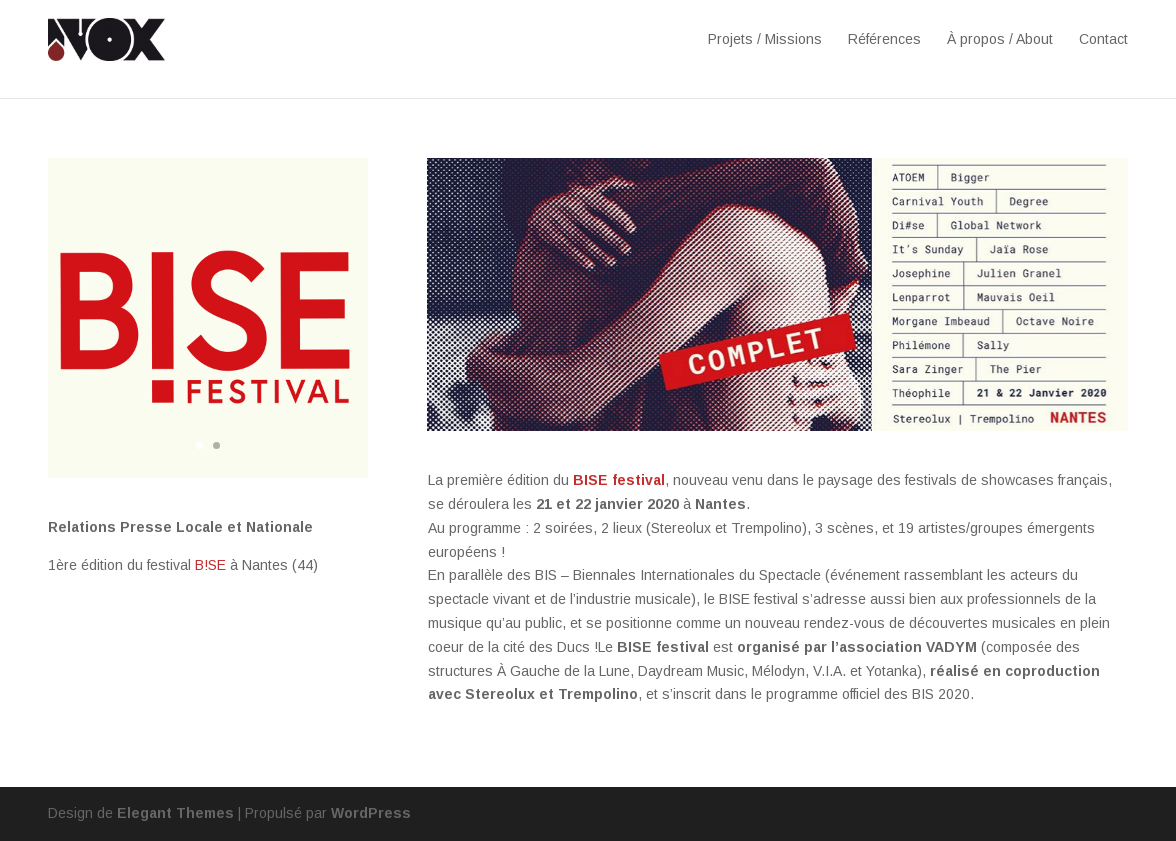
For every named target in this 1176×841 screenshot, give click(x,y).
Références (884, 39)
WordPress (371, 813)
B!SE (210, 565)
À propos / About (1000, 39)
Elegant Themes (175, 813)
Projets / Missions (765, 39)
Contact (1103, 39)
